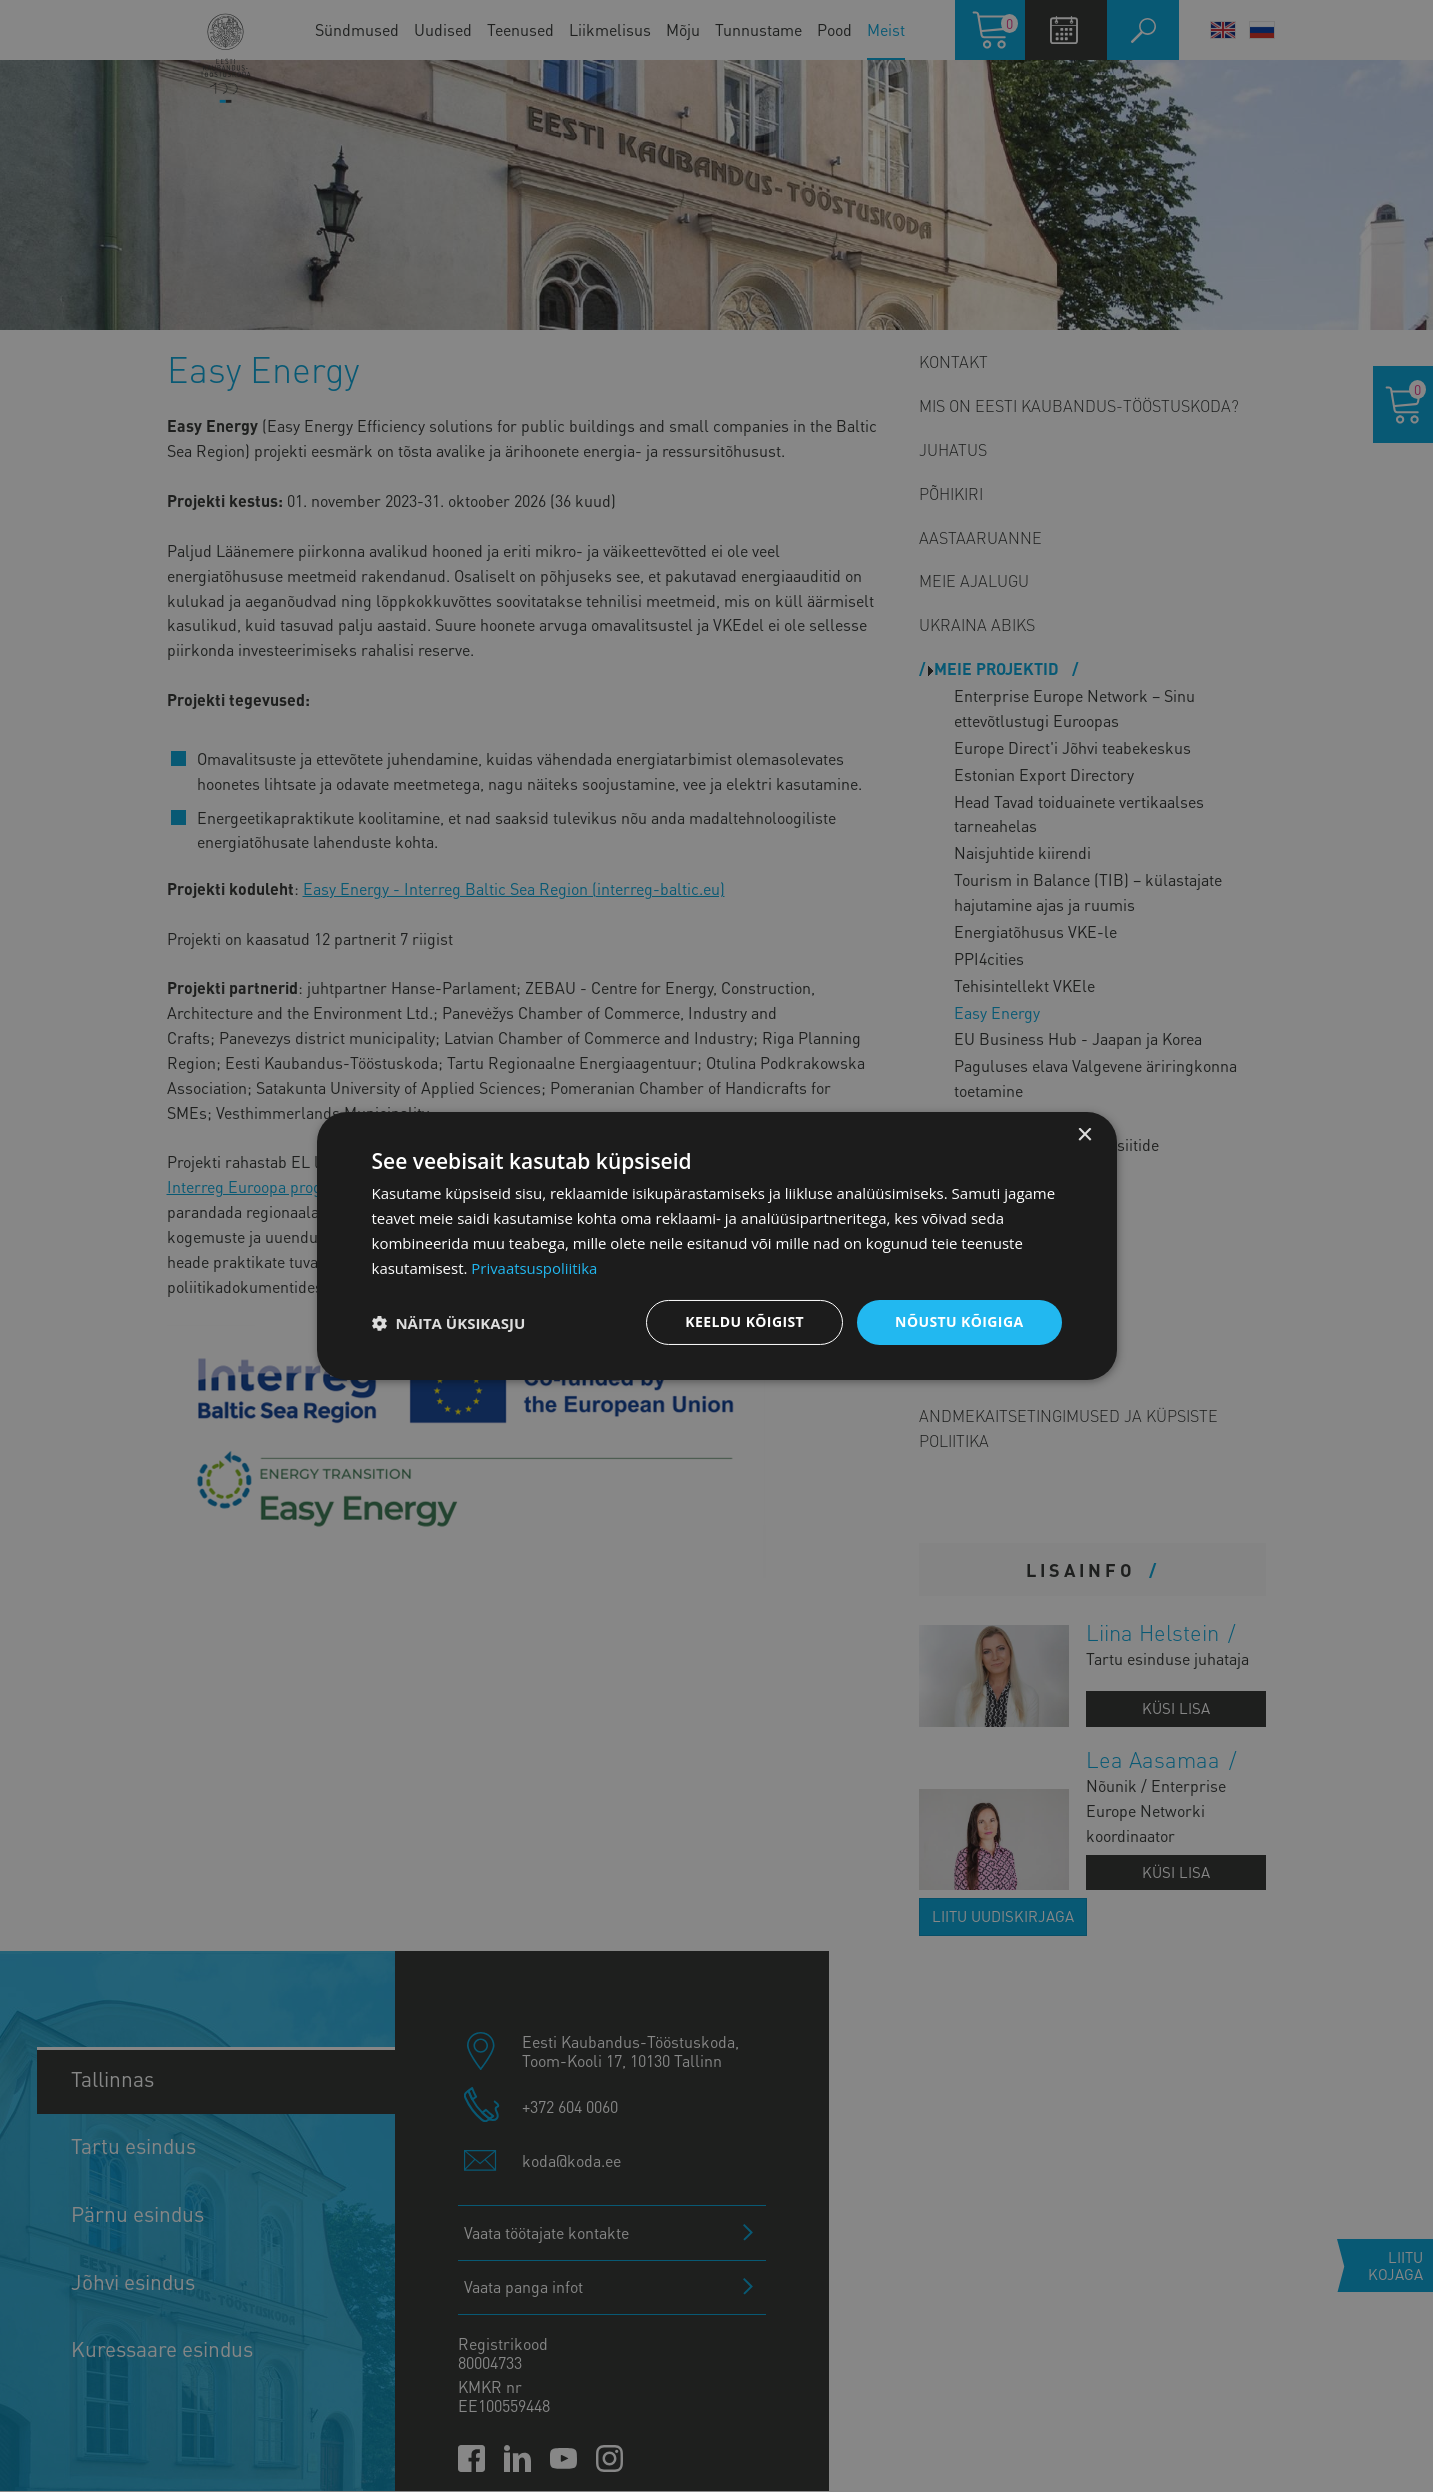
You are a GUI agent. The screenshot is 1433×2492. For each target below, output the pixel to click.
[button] (449, 1323)
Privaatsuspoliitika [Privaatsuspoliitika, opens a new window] (534, 1268)
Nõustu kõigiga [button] (959, 1321)
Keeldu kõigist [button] (744, 1321)
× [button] (1084, 1135)
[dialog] (717, 1246)
